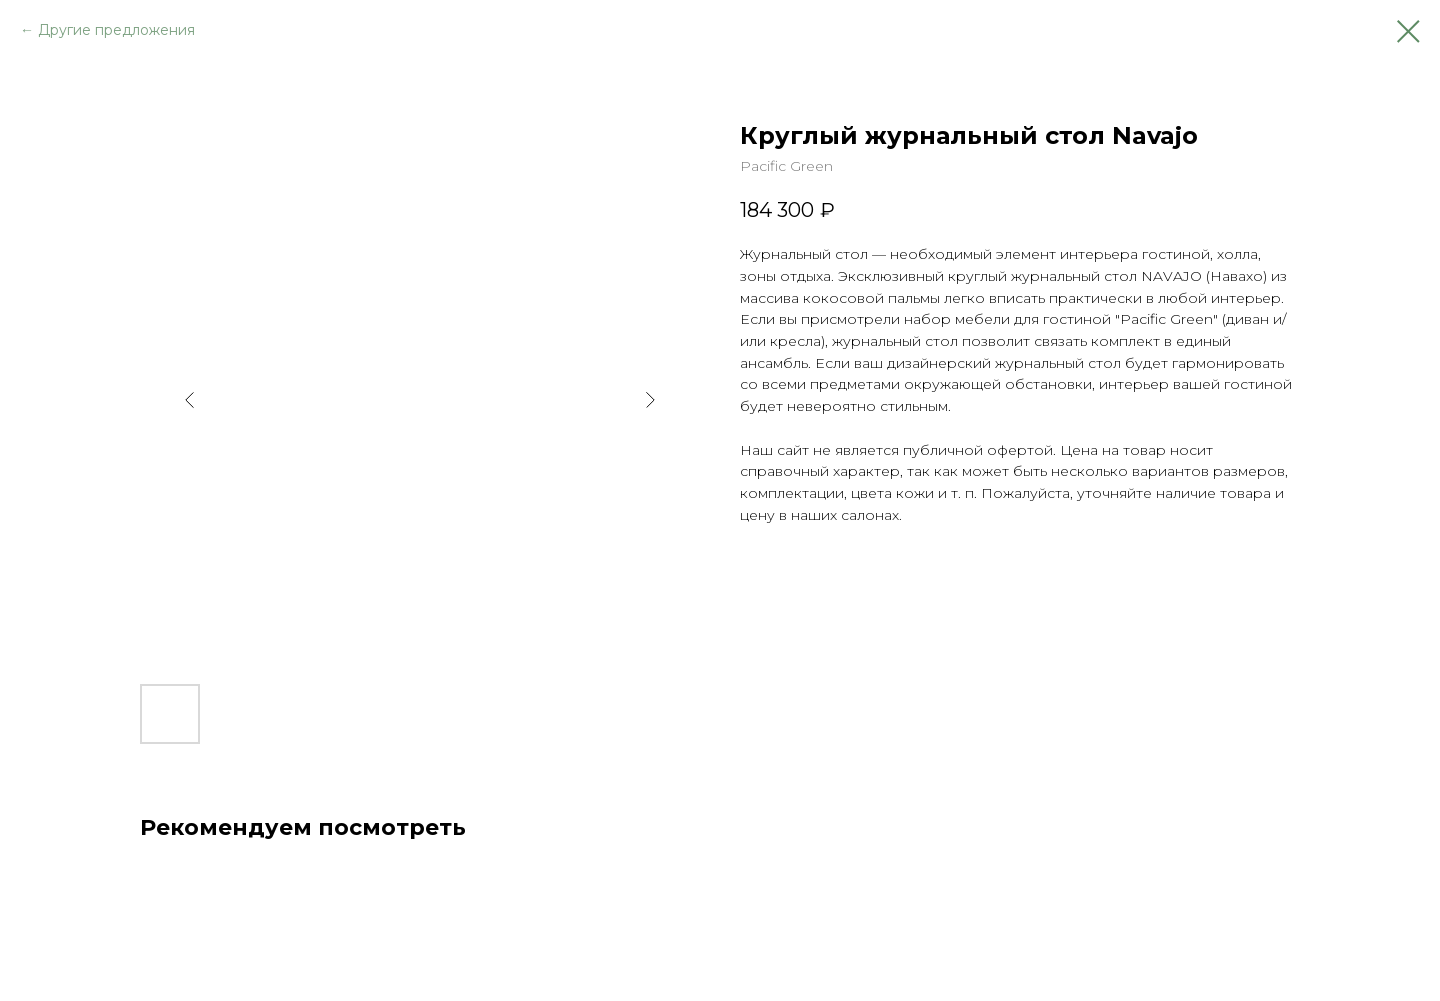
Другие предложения (116, 30)
